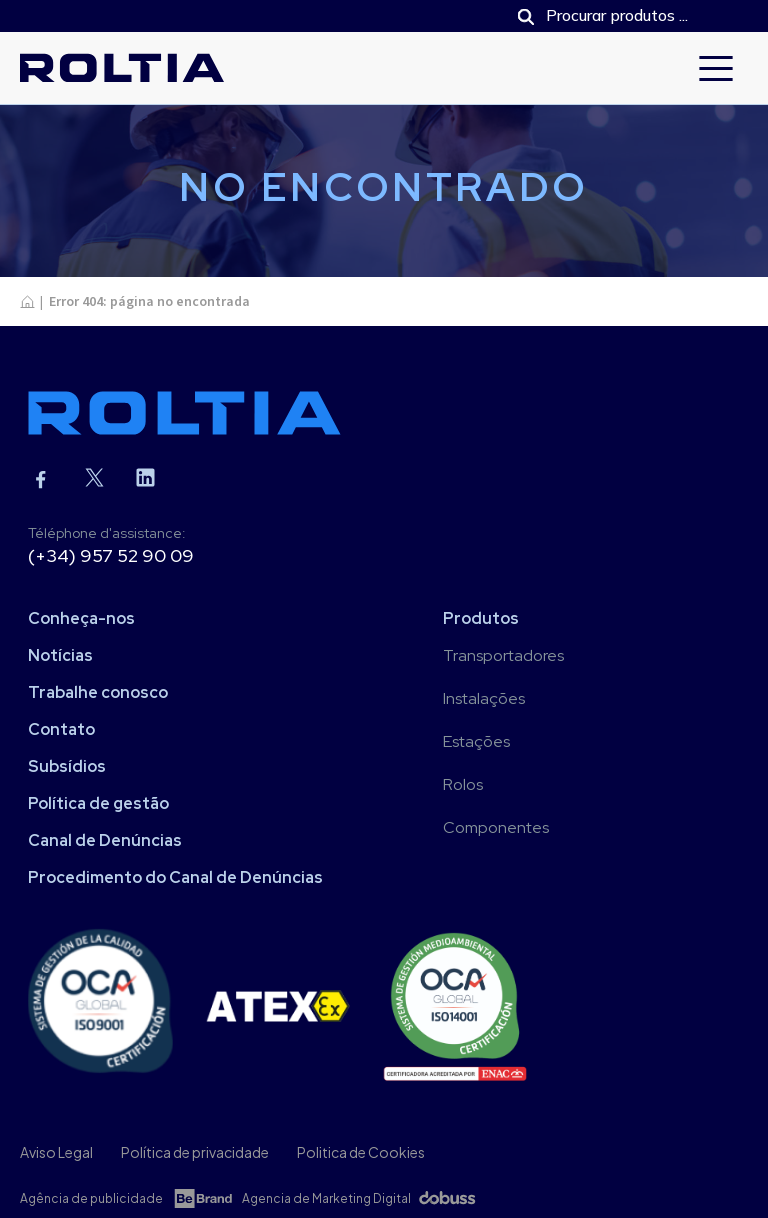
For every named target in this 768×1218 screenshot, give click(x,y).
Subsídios (67, 766)
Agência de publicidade (91, 1198)
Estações (476, 741)
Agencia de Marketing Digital (326, 1198)
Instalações (484, 698)
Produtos (481, 618)
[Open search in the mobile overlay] (623, 16)
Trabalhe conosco (98, 692)
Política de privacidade (195, 1152)
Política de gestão (98, 803)
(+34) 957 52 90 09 (111, 555)
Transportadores (503, 655)
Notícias (60, 655)
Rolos (463, 784)
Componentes (496, 827)
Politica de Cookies (361, 1152)
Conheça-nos (81, 618)
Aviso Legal (56, 1152)
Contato (61, 729)
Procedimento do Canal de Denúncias (175, 877)
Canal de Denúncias (105, 840)
